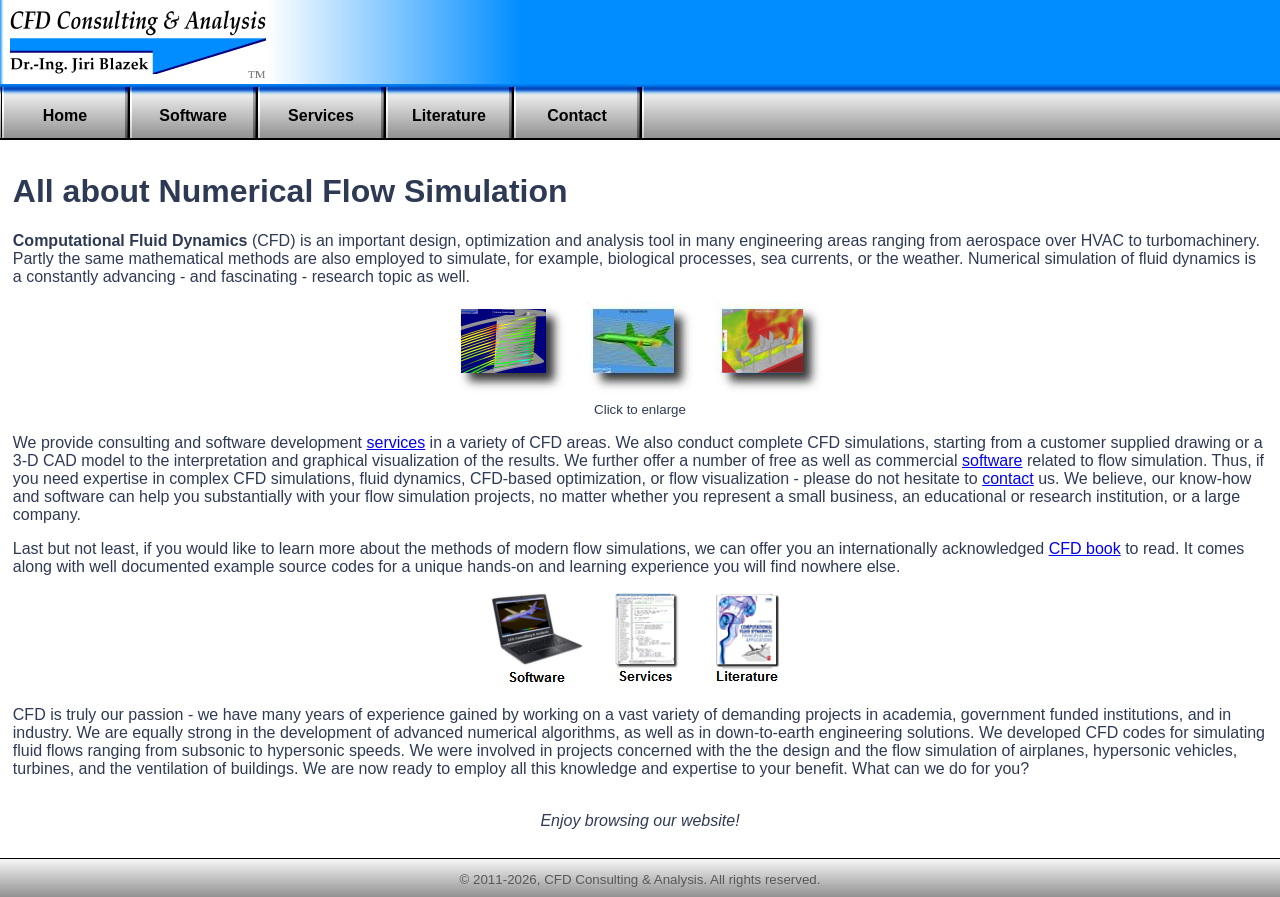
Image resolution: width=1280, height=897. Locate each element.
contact (1008, 478)
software (992, 460)
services (395, 442)
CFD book (1085, 548)
